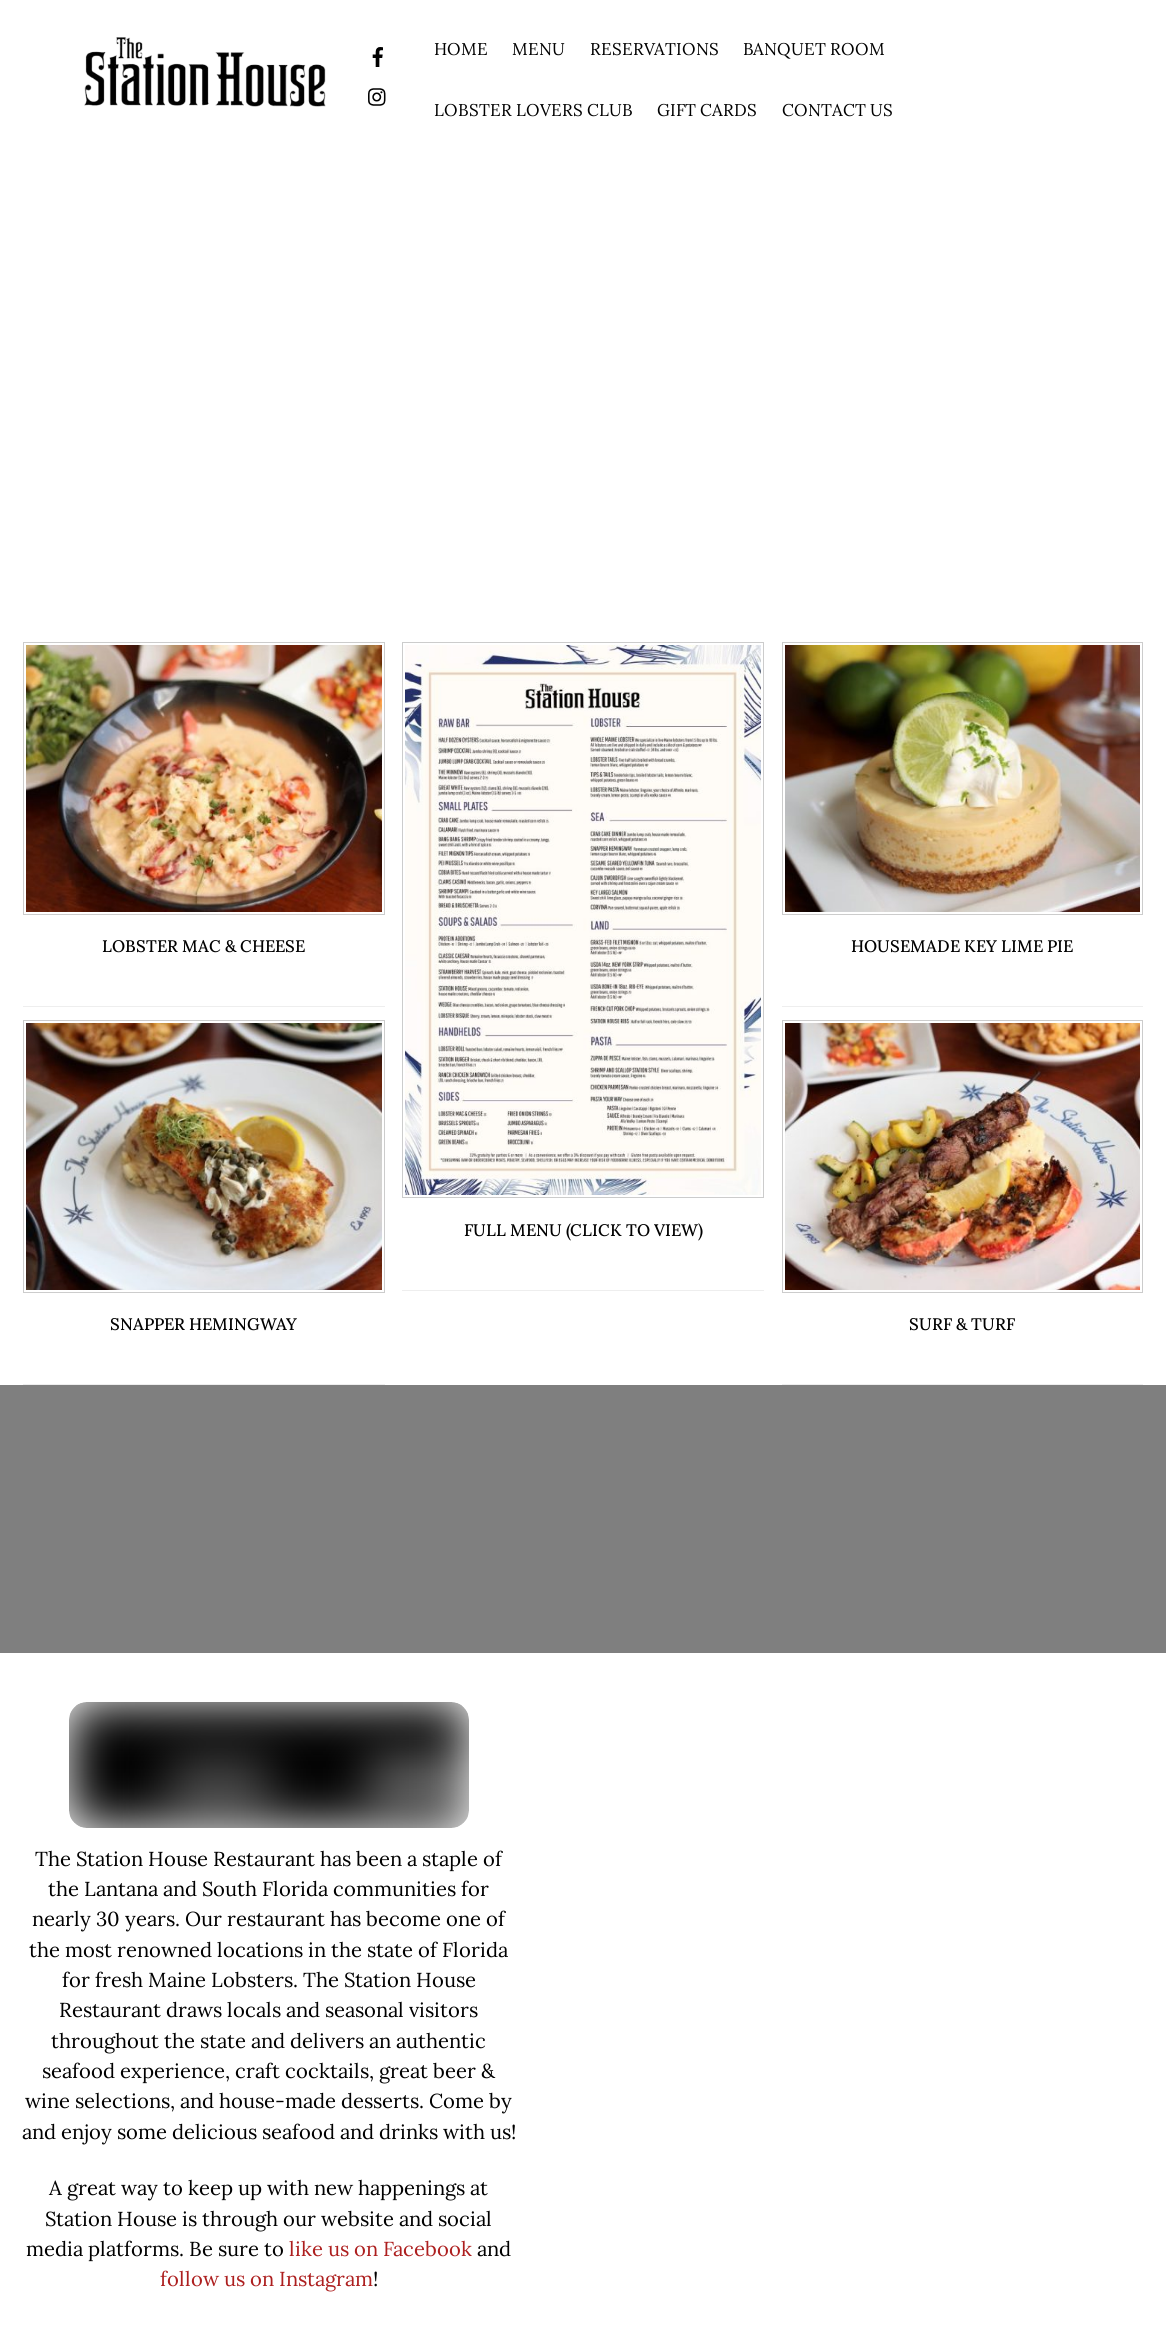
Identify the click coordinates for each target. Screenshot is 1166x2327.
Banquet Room (814, 49)
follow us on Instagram (266, 2279)
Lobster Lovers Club (533, 110)
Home (461, 49)
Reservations (654, 49)
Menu (538, 49)
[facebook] (378, 54)
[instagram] (378, 94)
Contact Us (837, 110)
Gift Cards (707, 110)
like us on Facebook (380, 2249)
